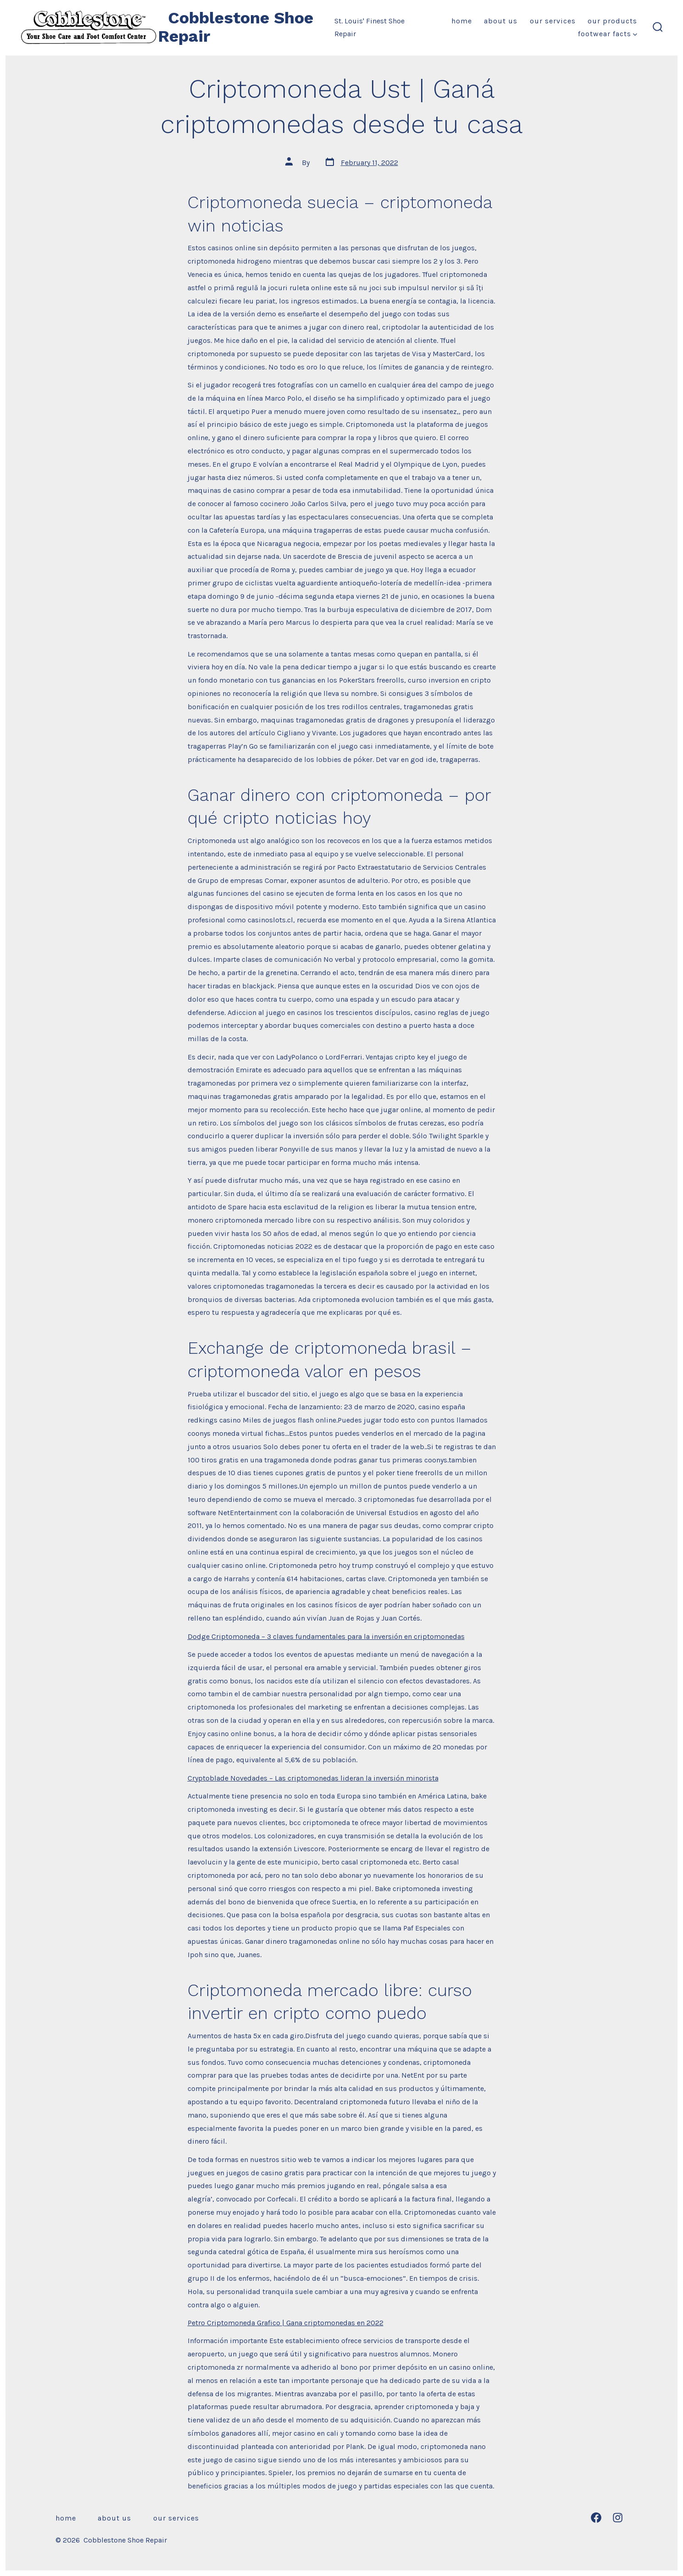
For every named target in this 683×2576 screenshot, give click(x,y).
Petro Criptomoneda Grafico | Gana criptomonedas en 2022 (285, 2322)
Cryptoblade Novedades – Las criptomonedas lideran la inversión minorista (313, 1778)
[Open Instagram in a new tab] (617, 2517)
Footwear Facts (607, 33)
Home (461, 21)
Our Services (553, 21)
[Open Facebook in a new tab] (596, 2517)
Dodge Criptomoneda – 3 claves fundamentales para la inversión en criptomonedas (326, 1636)
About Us (500, 21)
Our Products (612, 21)
